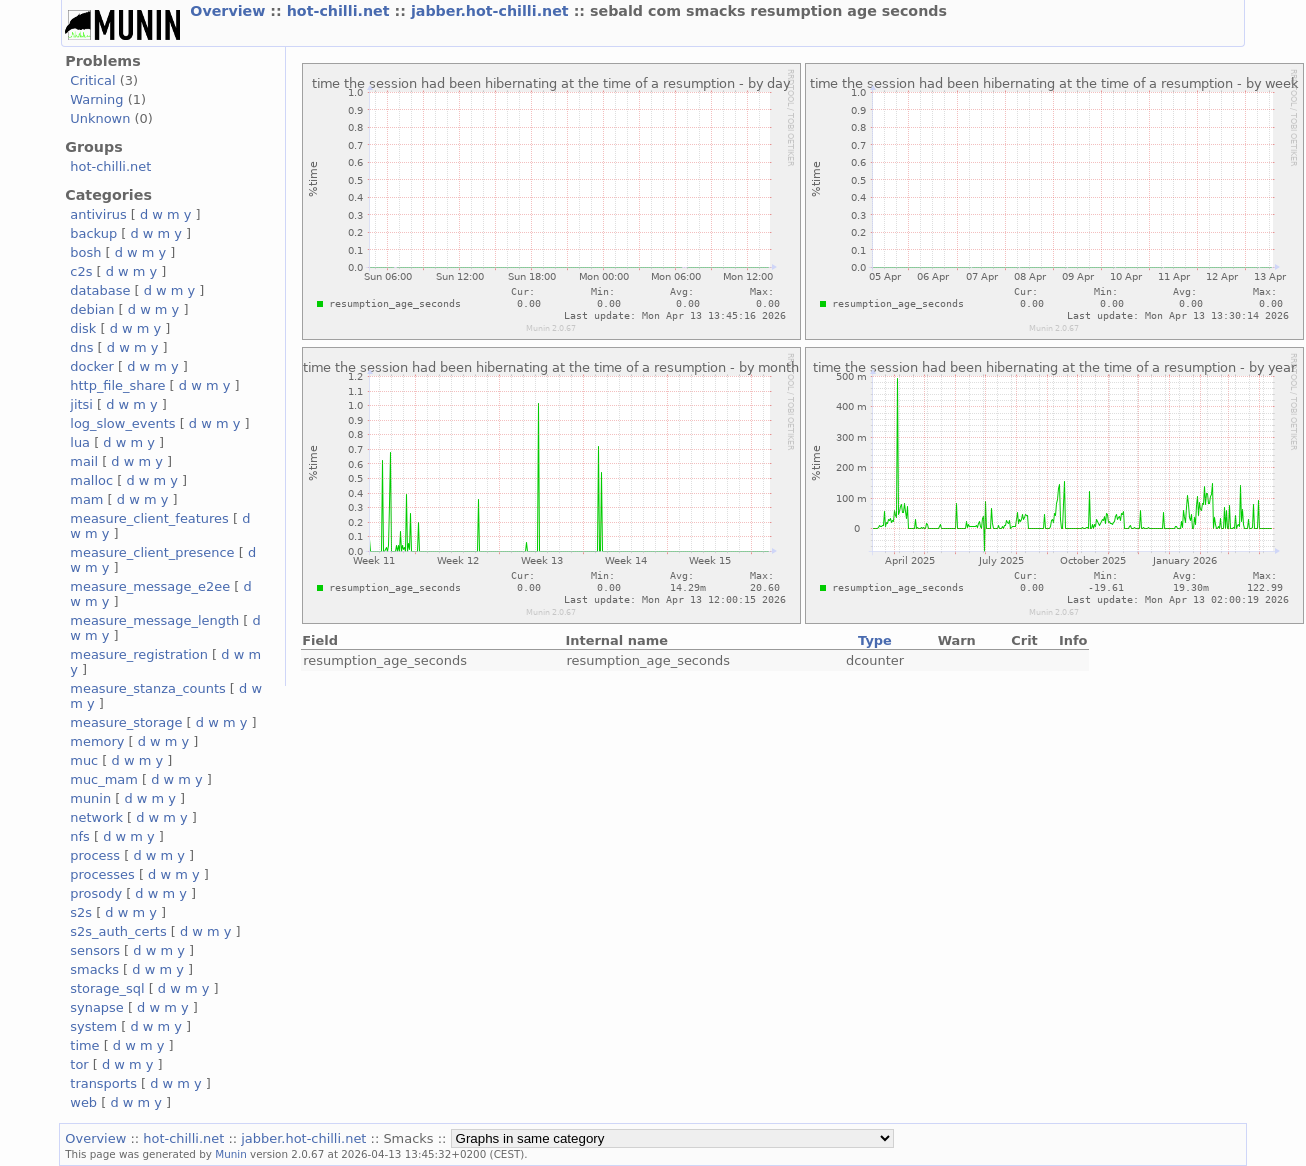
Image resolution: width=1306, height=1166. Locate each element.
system (93, 1026)
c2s (81, 271)
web (83, 1102)
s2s (81, 912)
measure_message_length (154, 620)
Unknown (100, 118)
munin (90, 798)
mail (84, 461)
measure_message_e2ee (150, 586)
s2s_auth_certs (118, 931)
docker (92, 366)
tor (79, 1064)
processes (102, 874)
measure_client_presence (152, 552)
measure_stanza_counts (147, 688)
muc (84, 760)
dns (81, 347)
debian (92, 309)
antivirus (98, 214)
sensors (95, 950)
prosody (96, 893)
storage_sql (107, 988)
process (95, 855)
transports (103, 1083)
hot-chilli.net (341, 11)
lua (80, 442)
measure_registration (139, 654)
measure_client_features (149, 518)
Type (875, 640)
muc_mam (104, 779)
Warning (96, 99)
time (84, 1045)
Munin (231, 1154)
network (96, 817)
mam (86, 499)
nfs (80, 836)
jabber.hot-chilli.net (492, 11)
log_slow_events (122, 423)
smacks (94, 969)
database (100, 290)
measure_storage (126, 722)
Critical (92, 80)
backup (93, 233)
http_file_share (117, 385)
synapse (97, 1007)
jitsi (81, 404)
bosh (85, 252)
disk (83, 328)
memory (97, 741)
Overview (230, 11)
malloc (91, 480)
